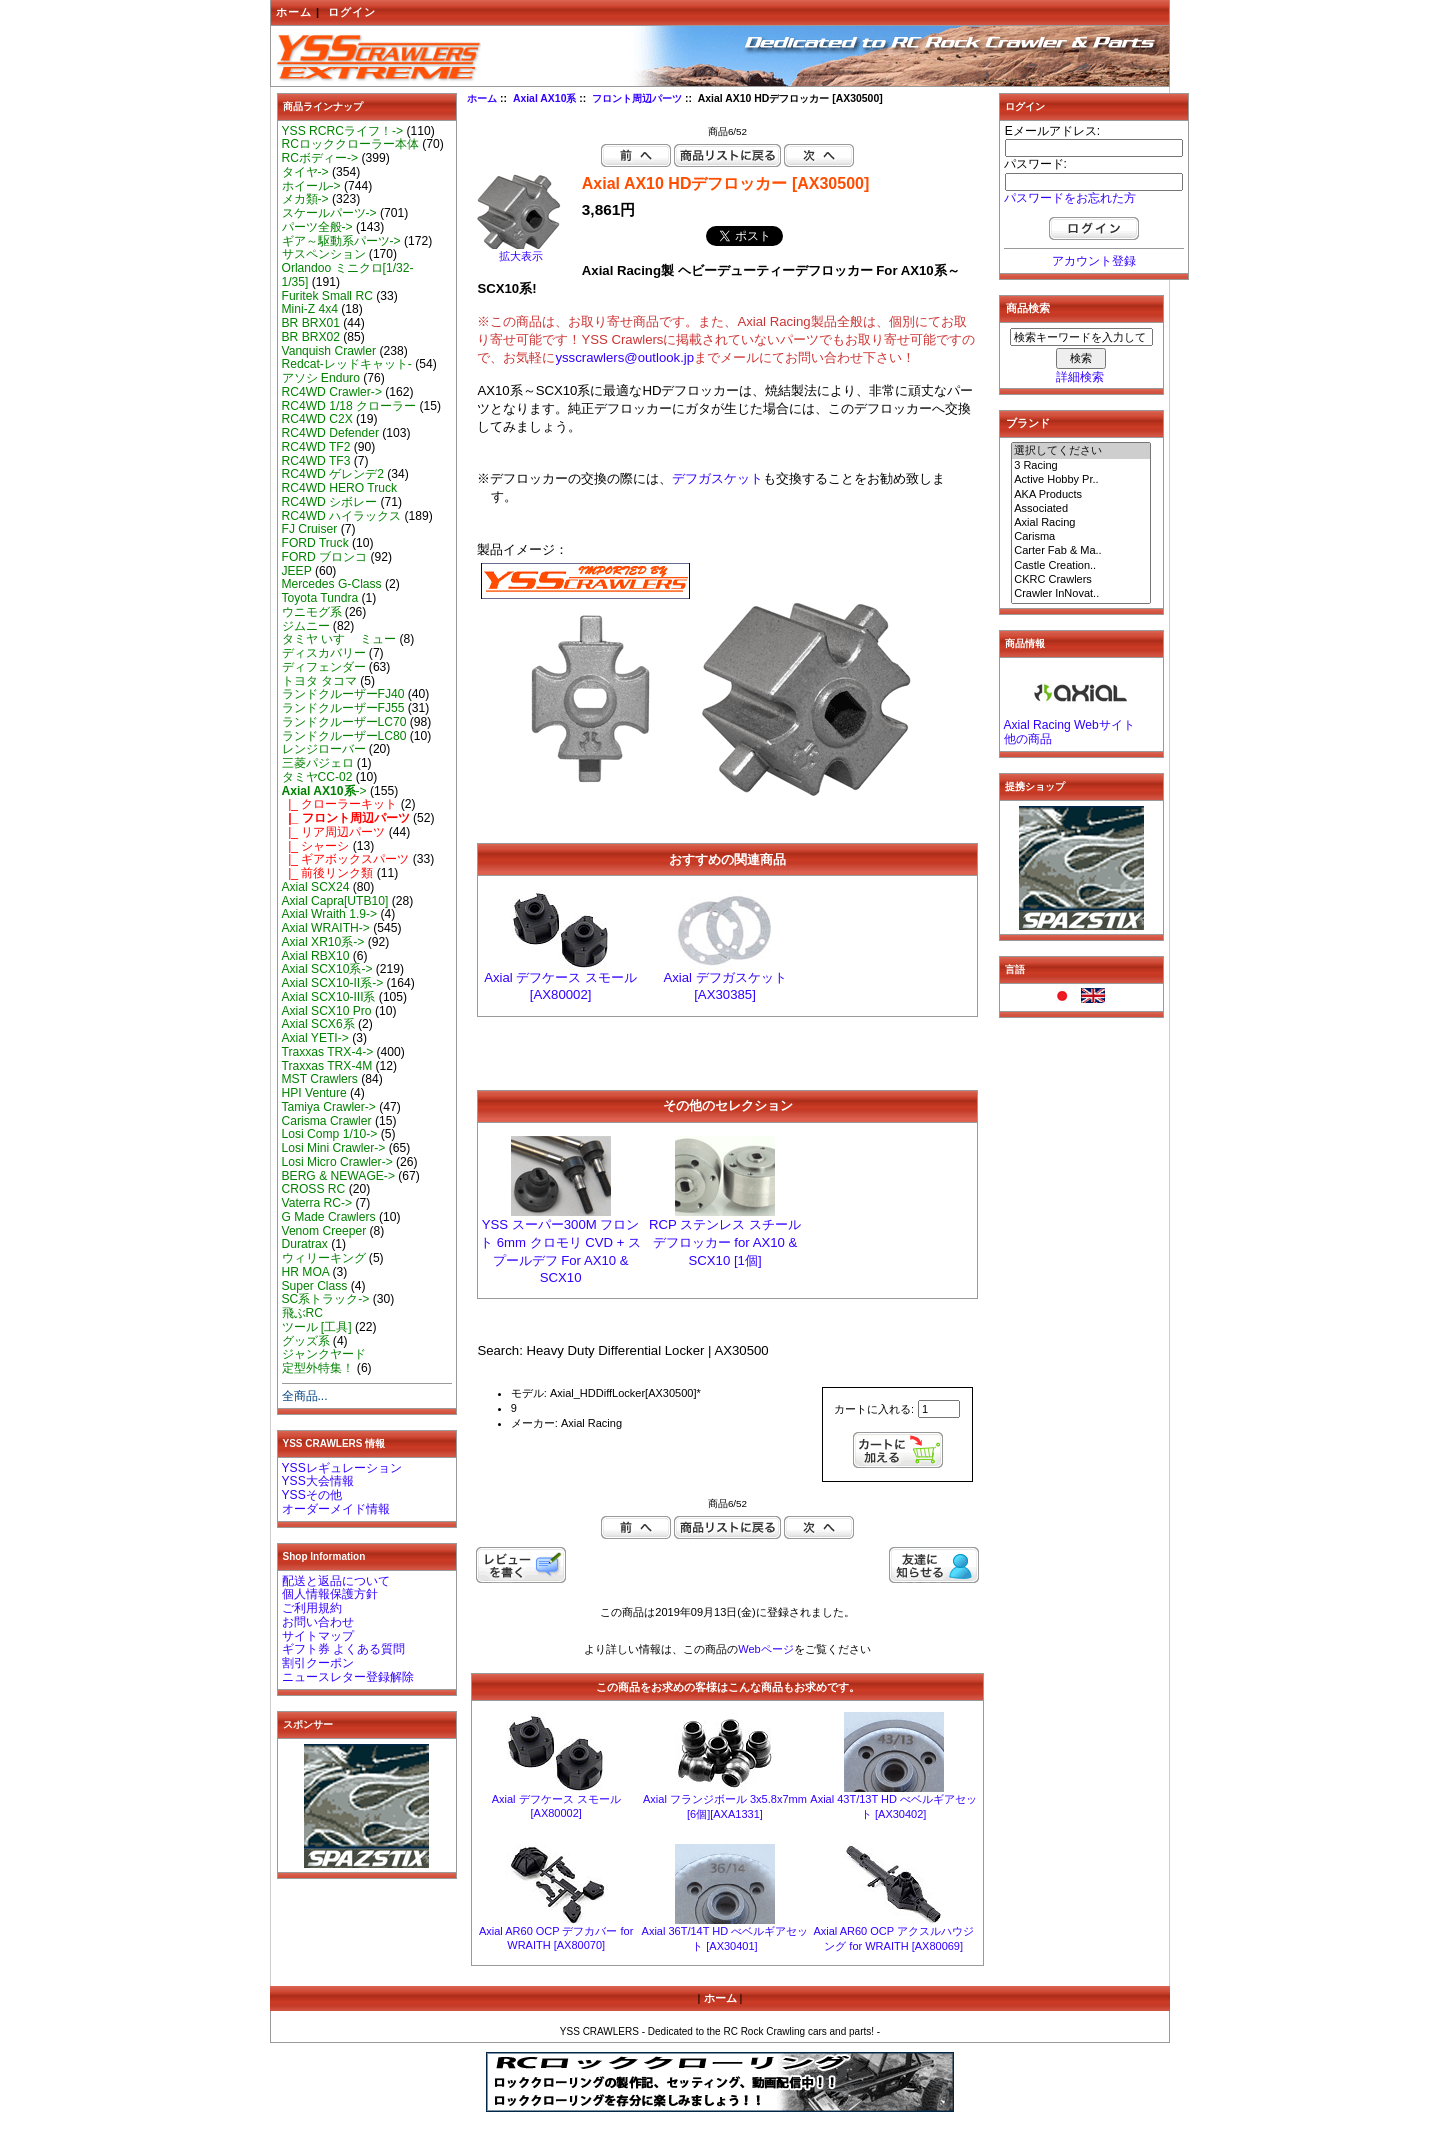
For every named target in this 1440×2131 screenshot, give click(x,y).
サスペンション (324, 254)
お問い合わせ (318, 1622)
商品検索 (1028, 308)
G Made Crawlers (329, 1217)
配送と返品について (336, 1581)
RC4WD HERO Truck (340, 488)
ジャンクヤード (324, 1354)
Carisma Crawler (327, 1121)
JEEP (297, 571)
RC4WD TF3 (316, 461)
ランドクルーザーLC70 (344, 722)
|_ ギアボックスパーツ (346, 859)
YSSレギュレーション (342, 1468)
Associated (1081, 509)
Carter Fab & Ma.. (1081, 551)
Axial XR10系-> (323, 942)
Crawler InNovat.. (1081, 594)
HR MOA (306, 1272)
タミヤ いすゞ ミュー (339, 639)
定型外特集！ (318, 1368)
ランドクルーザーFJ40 (343, 694)
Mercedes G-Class (332, 584)
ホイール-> (311, 186)
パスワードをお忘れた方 (1070, 198)
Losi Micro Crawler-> (337, 1162)
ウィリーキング (324, 1258)
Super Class (315, 1286)
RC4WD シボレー (330, 502)
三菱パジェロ (318, 763)
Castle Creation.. (1081, 566)
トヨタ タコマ (319, 681)
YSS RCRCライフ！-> (343, 131)
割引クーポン (318, 1663)
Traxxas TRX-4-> (328, 1052)
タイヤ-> (305, 172)
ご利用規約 (312, 1608)
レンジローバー (324, 749)
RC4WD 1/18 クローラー (349, 406)
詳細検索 (1080, 377)
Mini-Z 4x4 (310, 309)
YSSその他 (312, 1495)
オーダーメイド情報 (336, 1509)
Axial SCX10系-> (327, 969)
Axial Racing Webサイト (1069, 725)
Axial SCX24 (316, 887)
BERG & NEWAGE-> (338, 1176)
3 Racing (1081, 466)
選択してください (1081, 451)
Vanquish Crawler (329, 351)
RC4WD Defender (330, 433)
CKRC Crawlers (1081, 580)
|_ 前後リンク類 (328, 873)
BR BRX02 (311, 337)
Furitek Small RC (327, 296)
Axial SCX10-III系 (329, 997)
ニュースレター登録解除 (348, 1677)
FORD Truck (315, 543)
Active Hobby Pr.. (1081, 480)
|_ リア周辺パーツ (334, 832)
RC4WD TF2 (316, 447)
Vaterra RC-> (317, 1203)
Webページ (765, 1649)
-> (324, 791)
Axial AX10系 (545, 98)
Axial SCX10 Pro (327, 1011)
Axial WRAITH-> (326, 928)
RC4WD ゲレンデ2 (333, 474)
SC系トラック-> (326, 1299)
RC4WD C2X (317, 419)
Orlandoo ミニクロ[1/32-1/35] (348, 275)
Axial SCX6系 (318, 1024)
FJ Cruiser (310, 529)
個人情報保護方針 (330, 1594)
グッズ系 (306, 1341)
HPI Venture (314, 1093)
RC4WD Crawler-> (332, 392)
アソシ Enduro (321, 378)
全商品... (305, 1396)
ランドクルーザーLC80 (344, 736)
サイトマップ (318, 1636)
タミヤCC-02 (317, 777)
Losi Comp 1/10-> (330, 1134)
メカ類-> (305, 199)
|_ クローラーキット (340, 804)
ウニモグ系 (312, 612)
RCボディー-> (320, 158)
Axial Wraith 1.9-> (330, 914)
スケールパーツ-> (329, 213)
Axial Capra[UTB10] (335, 901)
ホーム (294, 12)
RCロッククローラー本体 (350, 144)
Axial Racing (1081, 523)
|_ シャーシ (316, 846)
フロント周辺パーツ (637, 98)
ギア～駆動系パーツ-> (341, 241)
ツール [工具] (317, 1327)
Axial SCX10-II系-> (333, 983)
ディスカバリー (324, 653)
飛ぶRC (302, 1313)
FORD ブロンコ (325, 557)
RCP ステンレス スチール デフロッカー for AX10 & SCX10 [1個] (725, 1242)
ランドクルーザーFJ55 (343, 708)
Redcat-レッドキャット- (347, 364)
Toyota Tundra (320, 598)
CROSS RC (314, 1189)
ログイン (352, 12)
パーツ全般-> (317, 227)
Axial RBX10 (316, 956)
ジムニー (306, 626)
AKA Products (1081, 495)
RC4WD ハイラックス (342, 516)
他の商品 (1028, 739)
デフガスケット (717, 478)
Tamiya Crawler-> (329, 1107)
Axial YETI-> (315, 1038)
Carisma (1081, 537)
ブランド (1028, 423)
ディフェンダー (324, 667)
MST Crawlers (320, 1079)
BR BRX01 (311, 323)
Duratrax (305, 1244)
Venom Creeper (324, 1231)
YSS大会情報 (318, 1481)
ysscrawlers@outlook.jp (624, 357)
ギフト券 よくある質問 (343, 1649)
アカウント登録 (1094, 261)
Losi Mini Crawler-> (334, 1148)
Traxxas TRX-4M (327, 1066)
